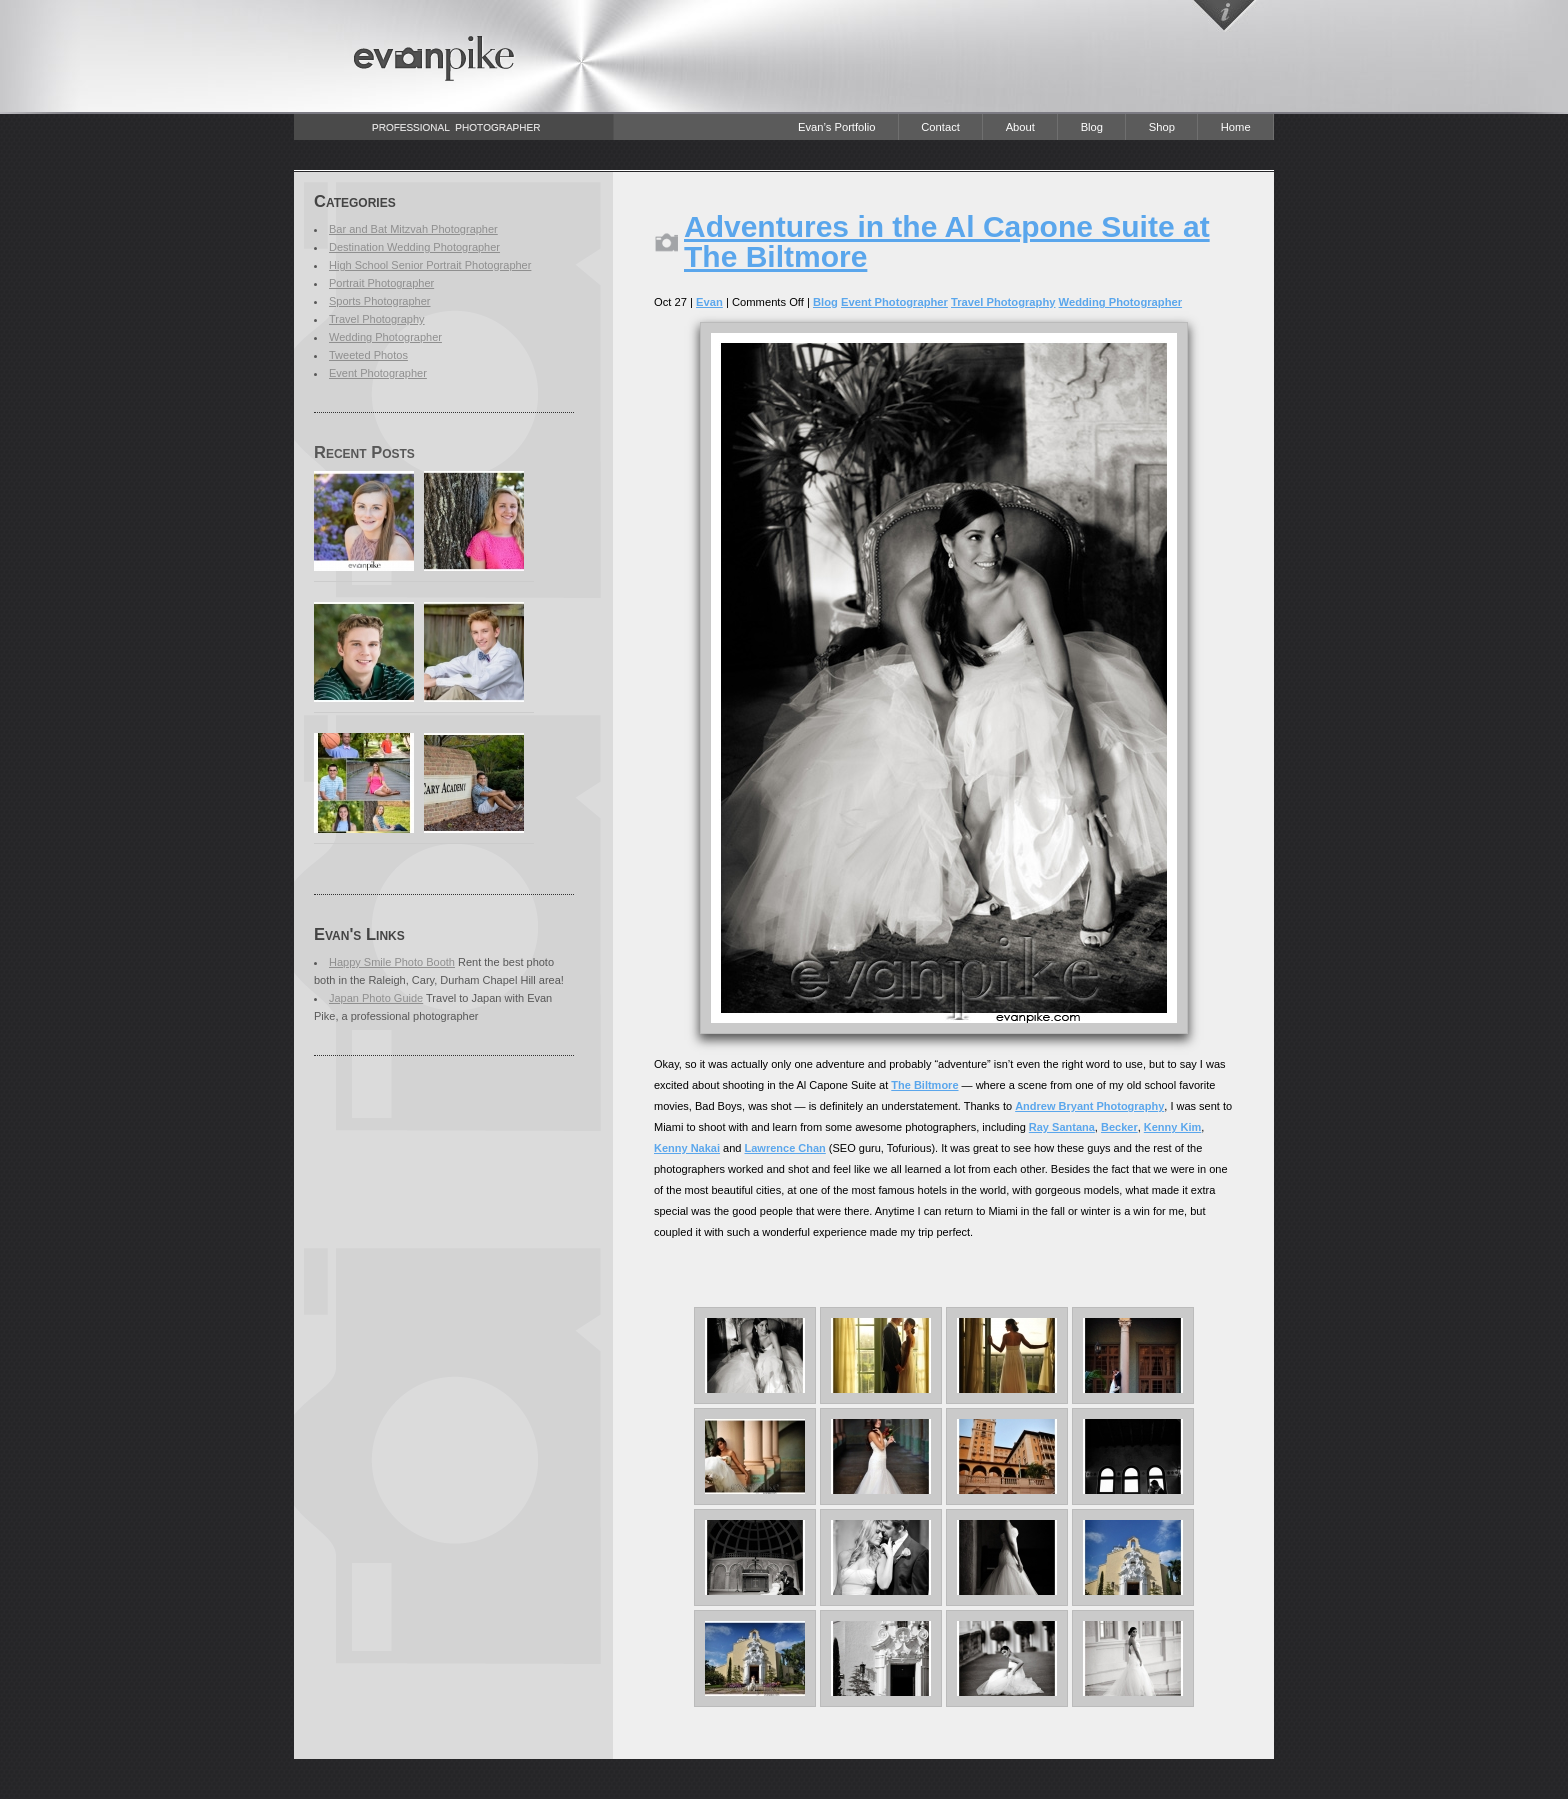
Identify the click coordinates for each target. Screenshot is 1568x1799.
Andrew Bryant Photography (1089, 1106)
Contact (940, 127)
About (1020, 127)
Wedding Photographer (385, 337)
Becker (1119, 1127)
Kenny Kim (1172, 1127)
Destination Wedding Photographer (414, 247)
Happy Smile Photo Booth (392, 962)
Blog (1092, 127)
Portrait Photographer (381, 283)
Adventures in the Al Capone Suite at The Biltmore (947, 241)
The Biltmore (924, 1085)
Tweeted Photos (368, 355)
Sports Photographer (380, 301)
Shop (1162, 127)
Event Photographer (378, 373)
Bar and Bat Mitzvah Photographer (413, 229)
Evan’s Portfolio (837, 127)
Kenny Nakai (687, 1148)
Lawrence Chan (785, 1148)
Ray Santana (1062, 1127)
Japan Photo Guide (376, 998)
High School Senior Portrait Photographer (430, 265)
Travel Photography (377, 319)
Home (1236, 127)
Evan (709, 302)
